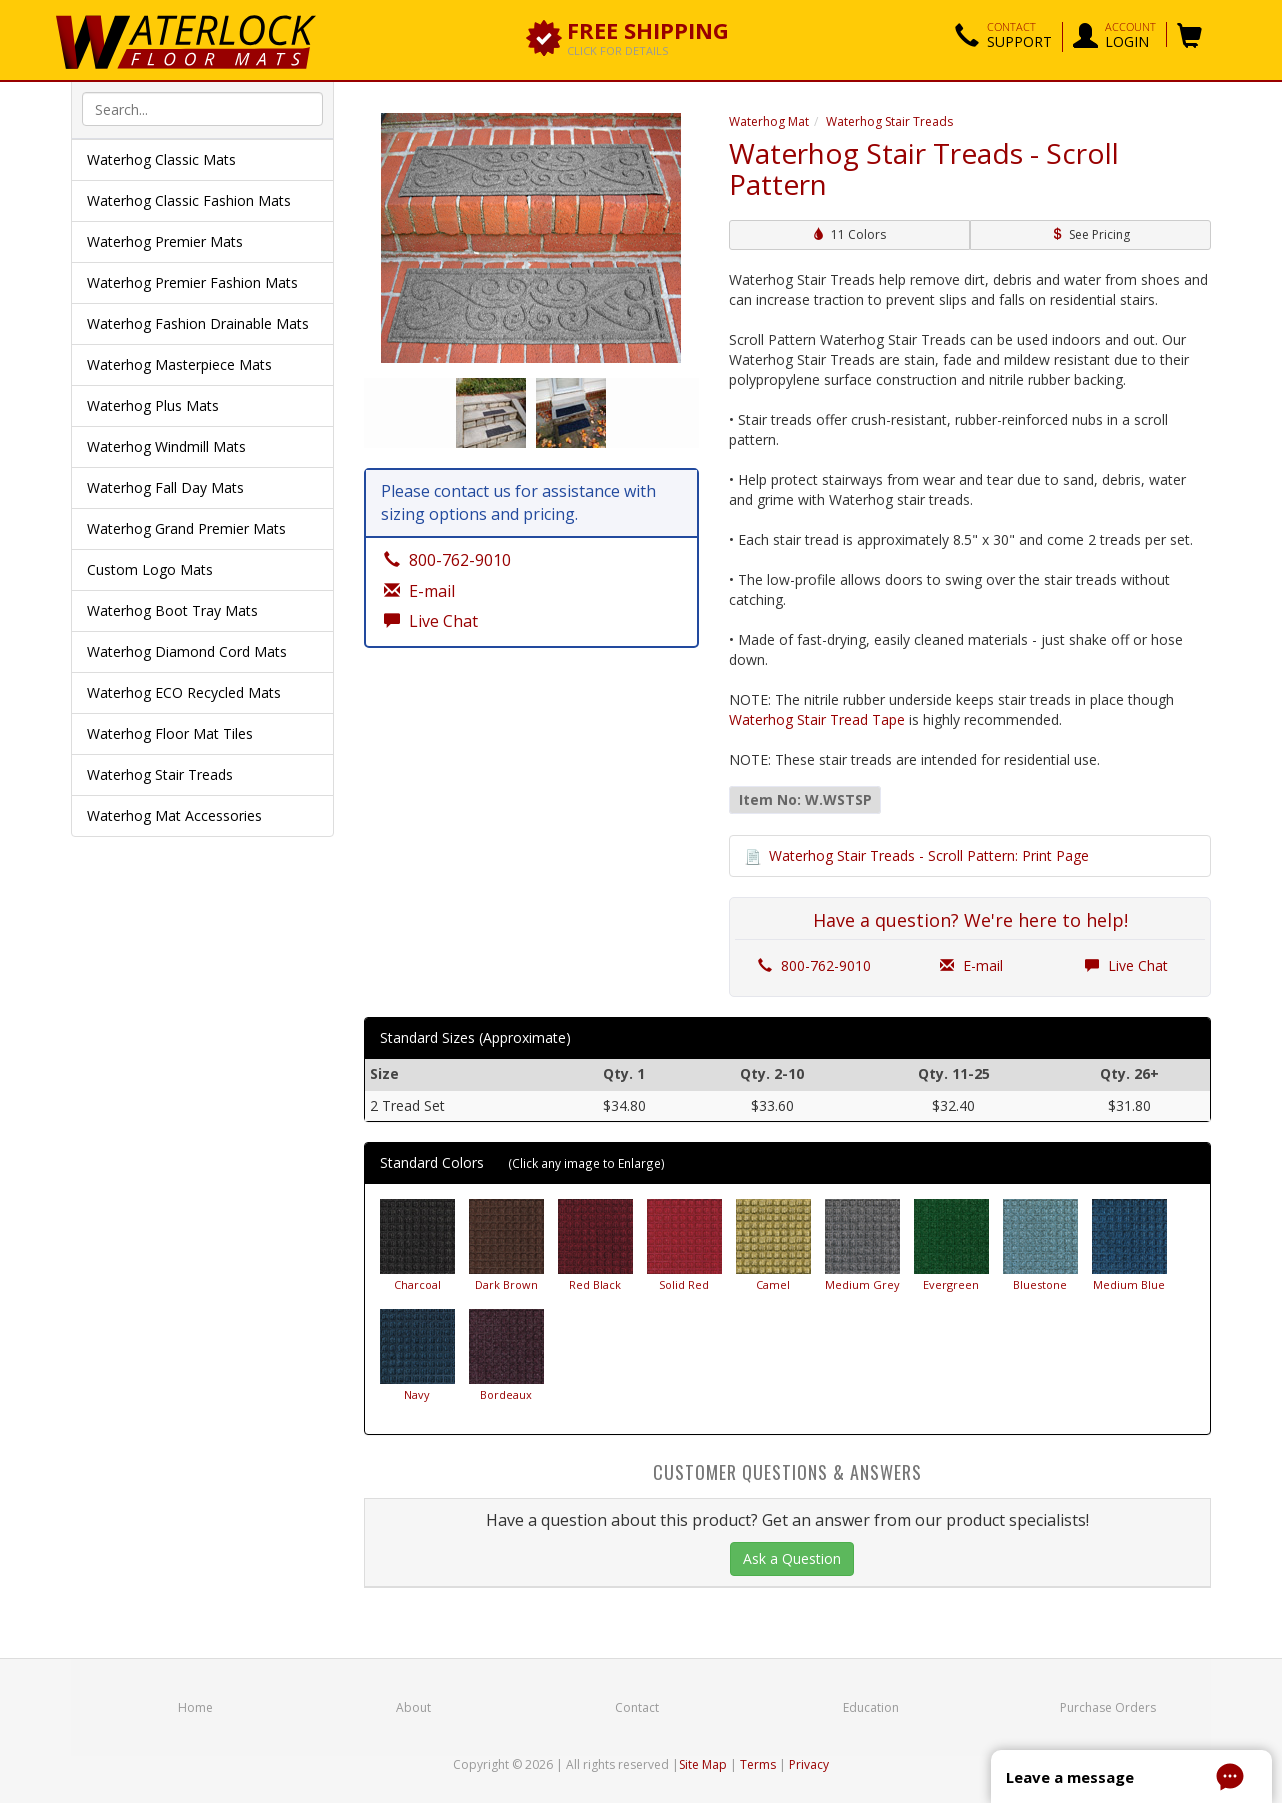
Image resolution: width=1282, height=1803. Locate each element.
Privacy (809, 1764)
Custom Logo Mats (150, 569)
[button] (1003, 37)
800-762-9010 (814, 965)
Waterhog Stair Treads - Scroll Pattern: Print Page (929, 855)
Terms (758, 1764)
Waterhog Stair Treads (160, 774)
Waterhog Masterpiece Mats (179, 364)
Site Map (703, 1764)
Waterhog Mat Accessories (174, 815)
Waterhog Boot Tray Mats (172, 610)
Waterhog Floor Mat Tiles (170, 733)
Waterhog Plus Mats (153, 405)
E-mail (971, 965)
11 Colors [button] (849, 234)
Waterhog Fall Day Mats (165, 487)
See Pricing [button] (1090, 234)
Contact (637, 1707)
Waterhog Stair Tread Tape (817, 719)
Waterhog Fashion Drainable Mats (198, 323)
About (413, 1707)
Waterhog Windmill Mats (166, 446)
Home (195, 1707)
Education (871, 1707)
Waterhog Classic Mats (161, 159)
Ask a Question (792, 1558)
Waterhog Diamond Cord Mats (187, 651)
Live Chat (1126, 965)
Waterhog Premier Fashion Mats (192, 282)
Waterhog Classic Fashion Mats (189, 200)
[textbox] (202, 109)
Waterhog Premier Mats (165, 241)
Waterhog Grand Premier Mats (186, 528)
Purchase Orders (1108, 1707)
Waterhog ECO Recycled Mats (184, 692)
